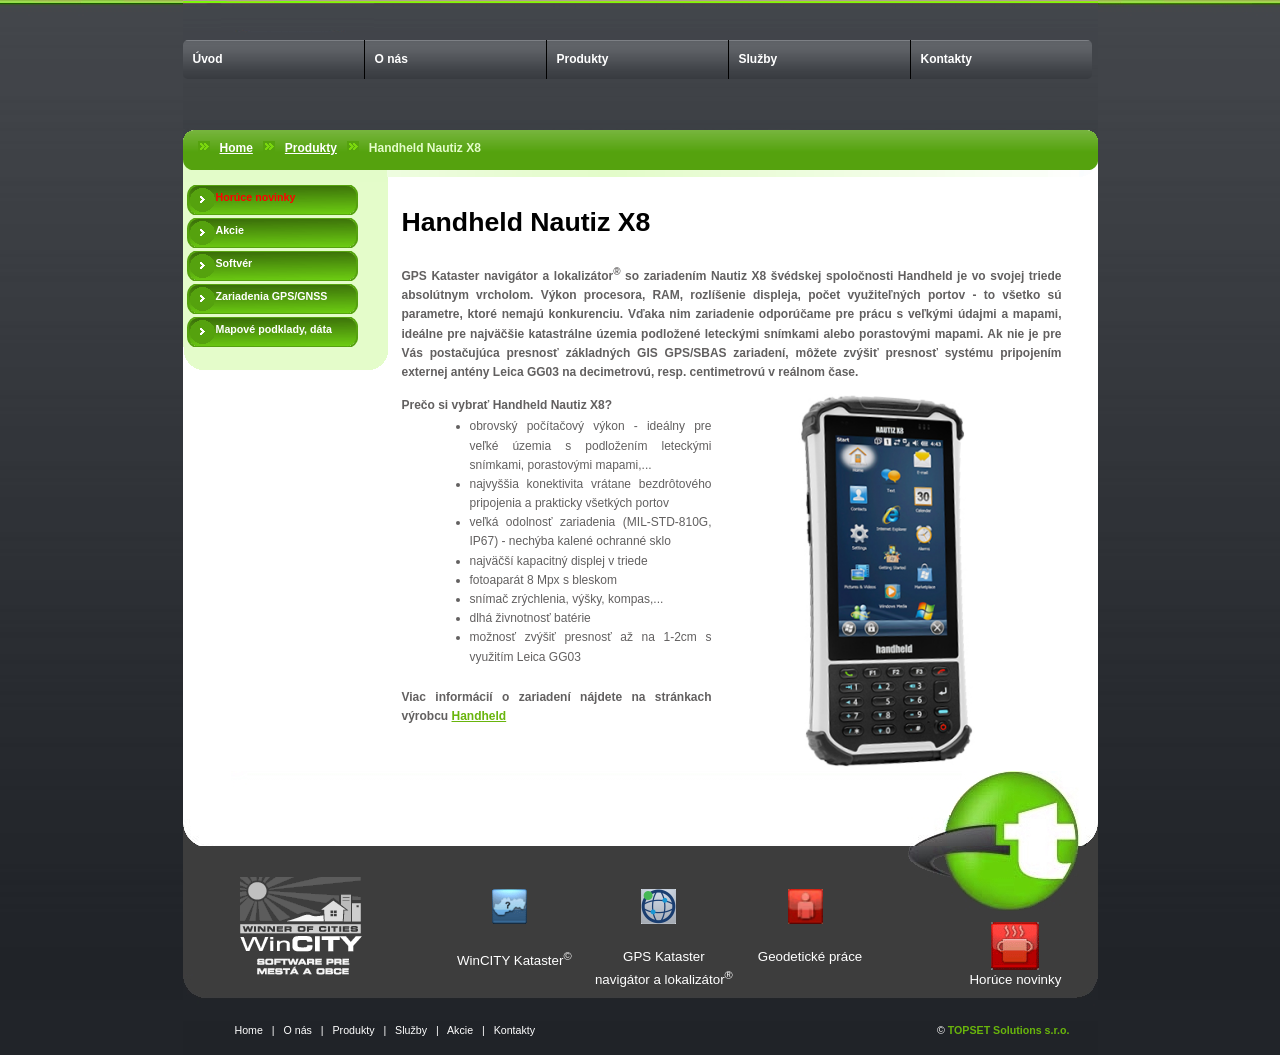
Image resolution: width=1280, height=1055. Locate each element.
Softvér (234, 263)
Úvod (208, 59)
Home (236, 148)
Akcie (230, 230)
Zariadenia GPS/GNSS (272, 296)
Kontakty (946, 59)
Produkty (583, 59)
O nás (391, 59)
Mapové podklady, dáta (274, 329)
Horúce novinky (1015, 979)
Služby (758, 59)
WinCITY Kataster (510, 960)
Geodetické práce (810, 956)
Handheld (479, 716)
